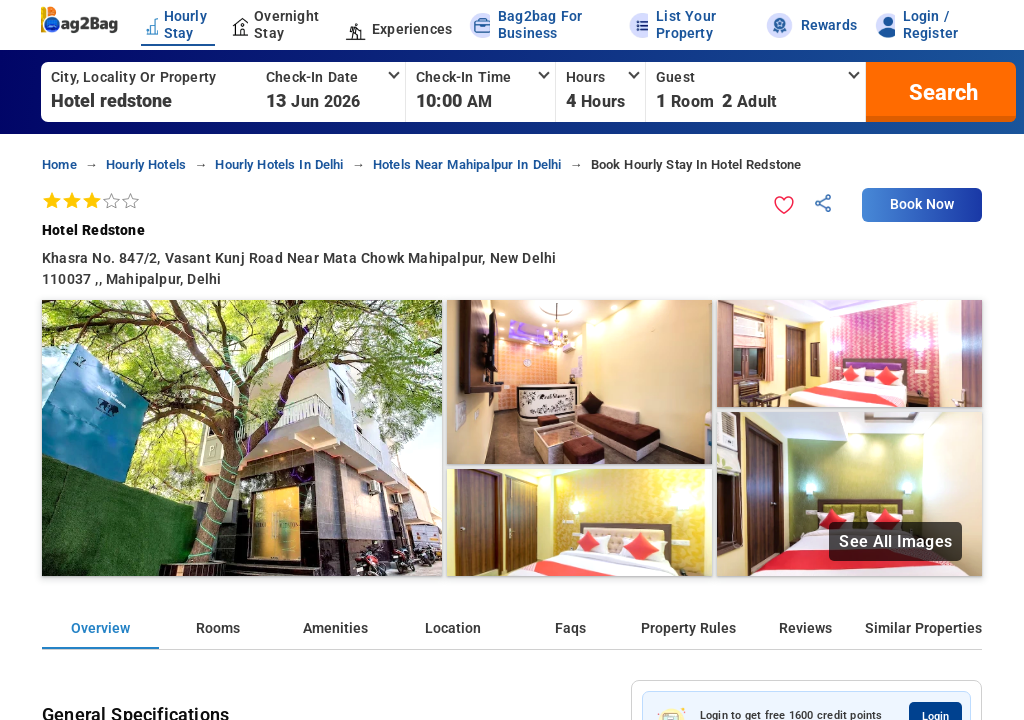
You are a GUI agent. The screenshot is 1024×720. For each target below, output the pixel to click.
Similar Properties (923, 628)
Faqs (570, 628)
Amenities (335, 628)
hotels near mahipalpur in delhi (467, 164)
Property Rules (688, 628)
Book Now (922, 204)
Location (453, 628)
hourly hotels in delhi (279, 164)
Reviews (805, 628)
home (59, 164)
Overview (100, 628)
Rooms (218, 628)
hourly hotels (146, 164)
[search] (941, 92)
